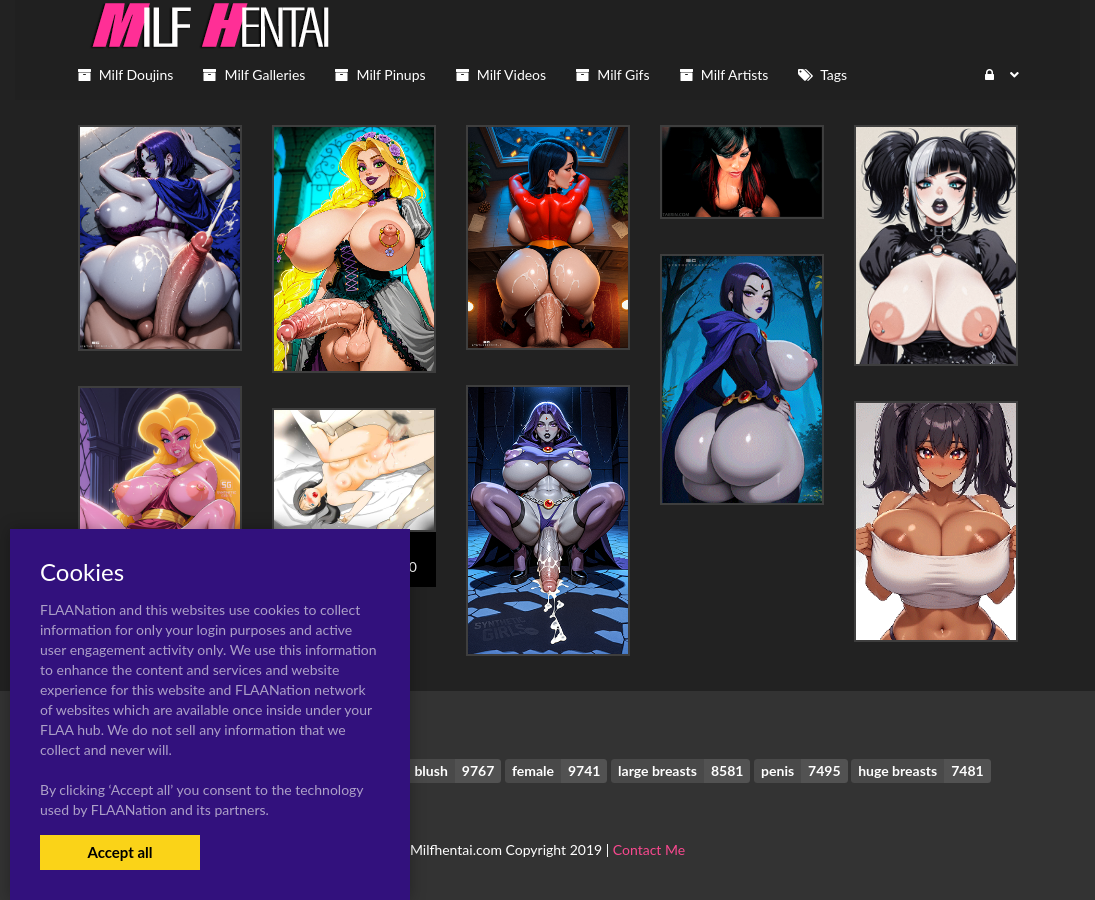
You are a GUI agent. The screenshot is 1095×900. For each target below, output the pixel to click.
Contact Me (649, 849)
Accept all (119, 852)
